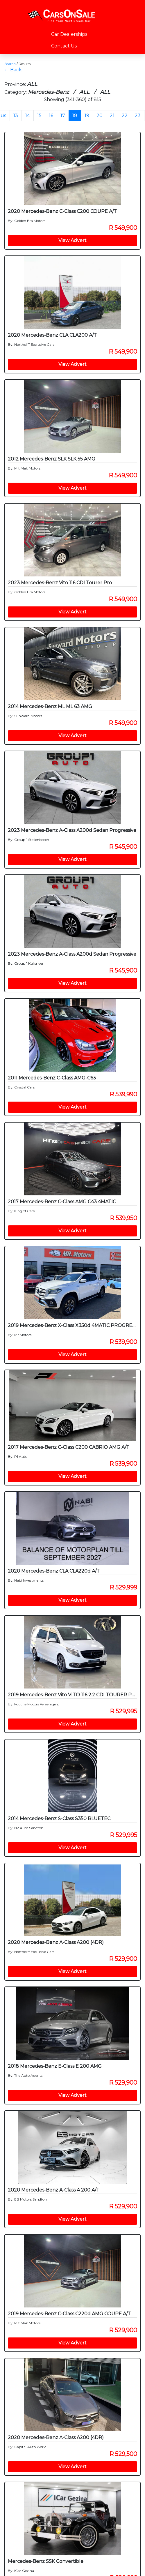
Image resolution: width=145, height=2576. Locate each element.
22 (125, 115)
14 (27, 115)
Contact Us (64, 46)
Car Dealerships (69, 34)
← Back (13, 70)
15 (39, 115)
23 (138, 115)
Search (10, 63)
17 (62, 115)
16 (51, 115)
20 (99, 115)
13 (15, 115)
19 (87, 115)
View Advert (72, 240)
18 (74, 115)
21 (112, 115)
